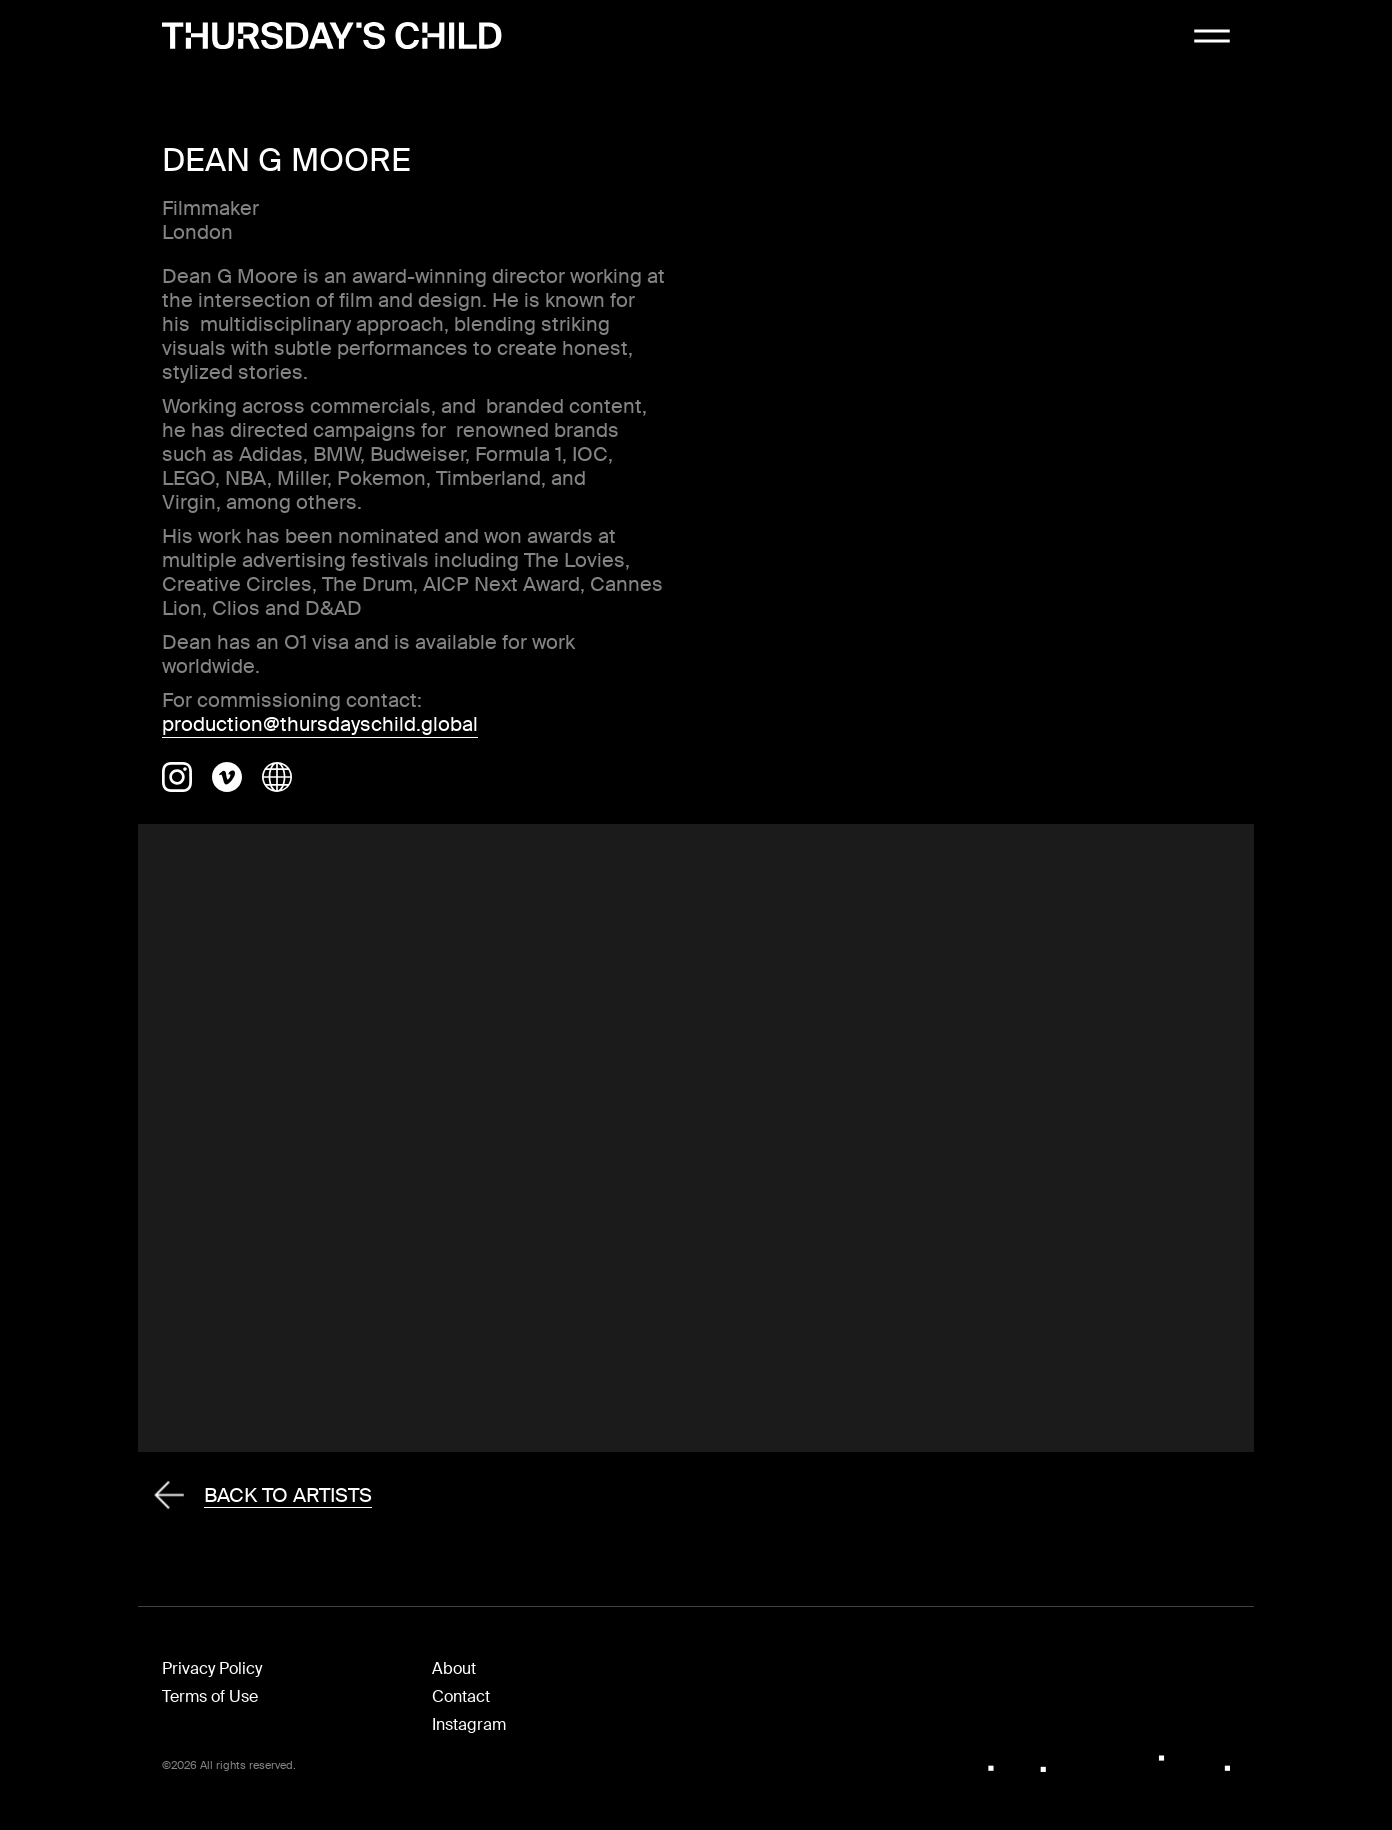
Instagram (469, 1724)
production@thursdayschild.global (320, 724)
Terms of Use (210, 1696)
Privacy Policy (212, 1668)
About (454, 1668)
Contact (461, 1696)
